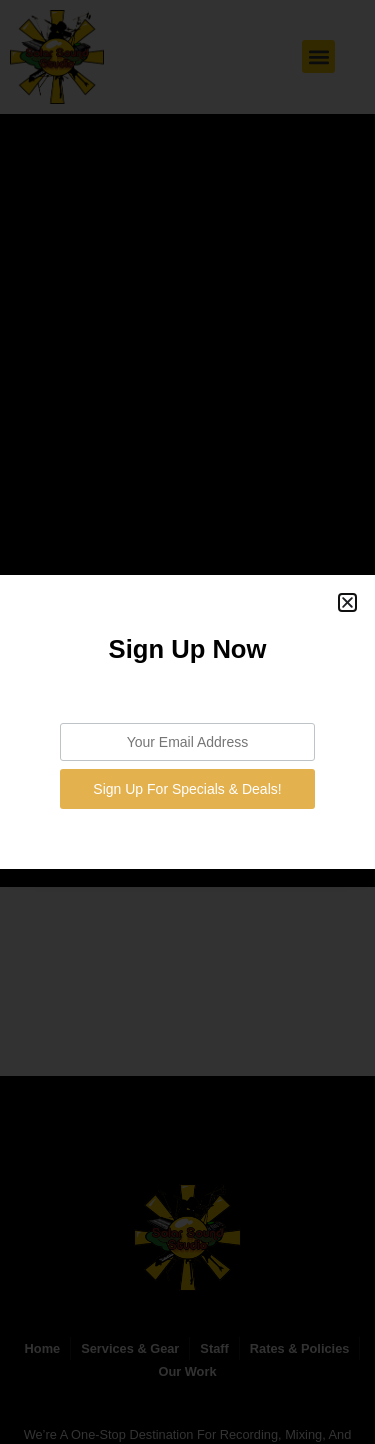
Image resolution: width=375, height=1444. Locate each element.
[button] (347, 602)
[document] (187, 722)
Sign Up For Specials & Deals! (187, 789)
